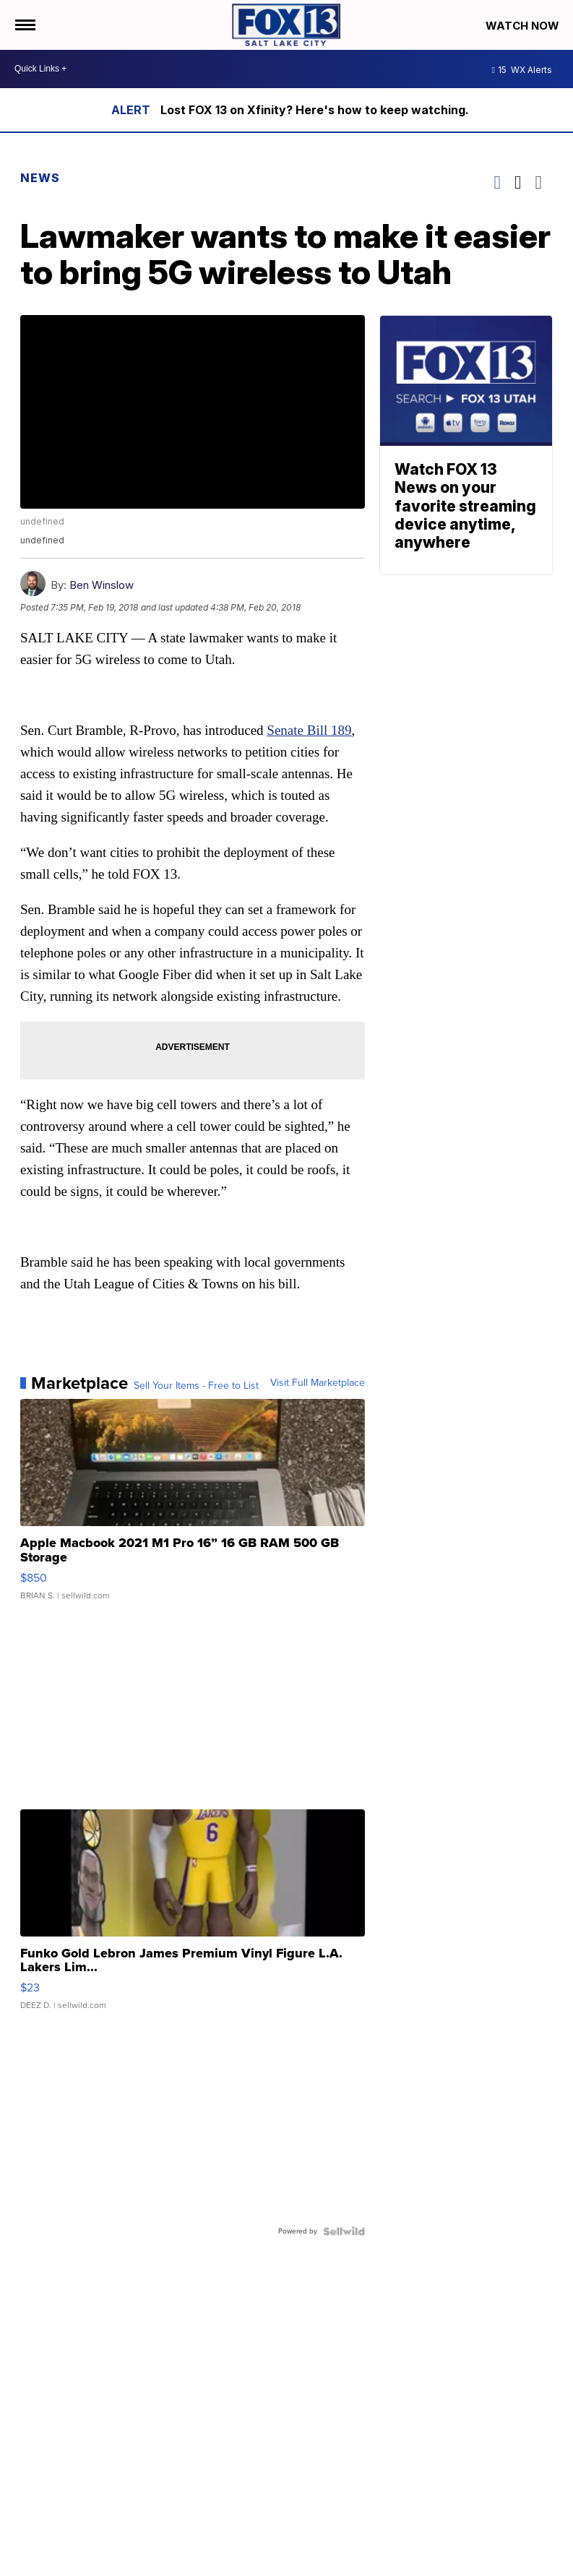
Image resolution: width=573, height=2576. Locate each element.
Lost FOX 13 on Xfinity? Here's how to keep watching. (314, 110)
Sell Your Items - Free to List (196, 1386)
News (40, 178)
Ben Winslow (101, 585)
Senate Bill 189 (309, 730)
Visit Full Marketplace (317, 1383)
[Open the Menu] (24, 25)
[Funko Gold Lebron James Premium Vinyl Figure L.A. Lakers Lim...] (192, 1917)
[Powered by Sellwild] (344, 2231)
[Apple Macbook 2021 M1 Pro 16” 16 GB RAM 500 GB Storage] (192, 1506)
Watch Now (524, 26)
